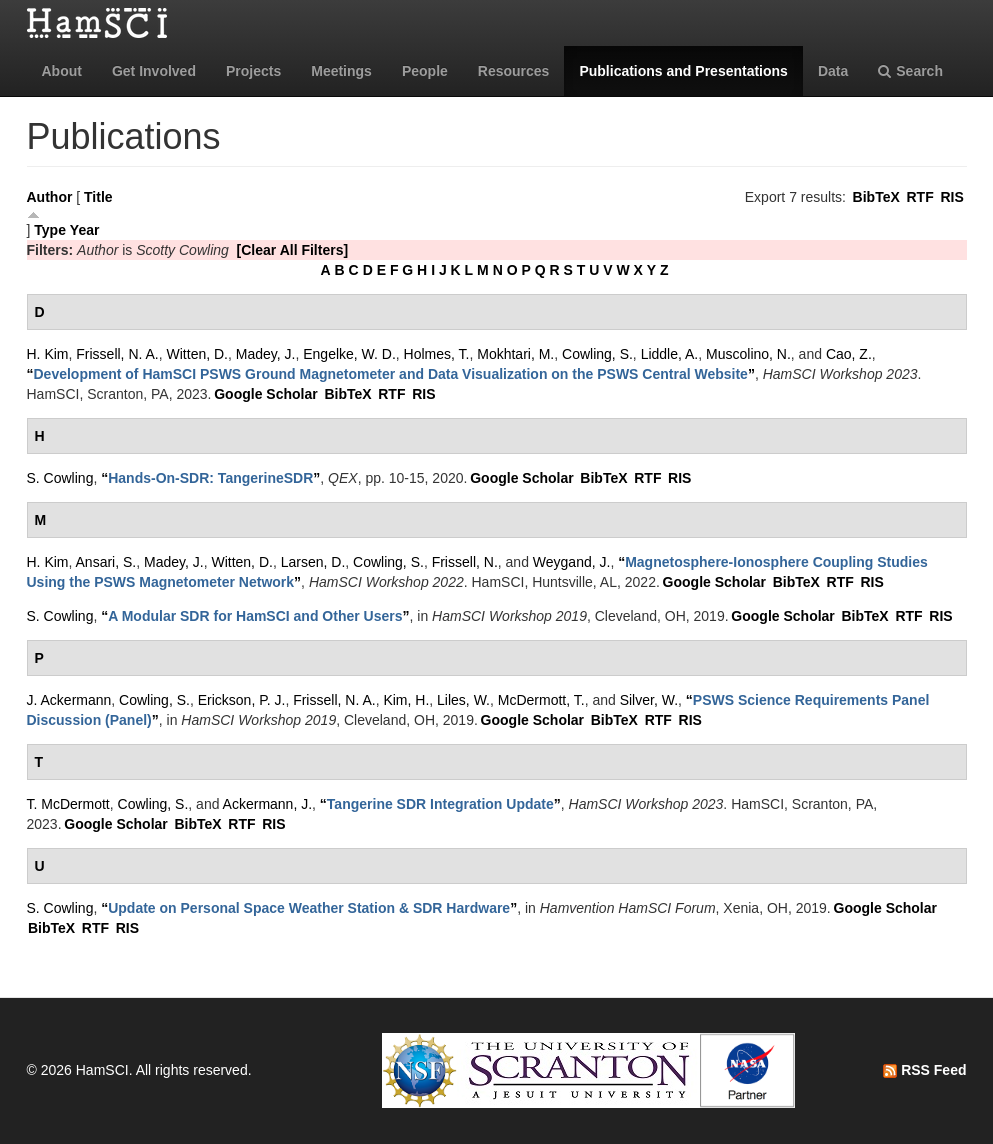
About (62, 71)
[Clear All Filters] (293, 250)
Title (98, 197)
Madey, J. (266, 354)
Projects (253, 71)
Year (85, 230)
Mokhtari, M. (515, 354)
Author (50, 197)
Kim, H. (406, 700)
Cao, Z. (849, 354)
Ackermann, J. (267, 804)
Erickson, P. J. (242, 700)
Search (910, 71)
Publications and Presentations (683, 71)
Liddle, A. (670, 354)
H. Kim (48, 354)
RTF (919, 197)
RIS (951, 197)
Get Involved (154, 71)
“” (391, 374)
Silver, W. (649, 700)
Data (833, 71)
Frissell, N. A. (117, 354)
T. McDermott (68, 804)
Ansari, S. (106, 562)
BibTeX (876, 197)
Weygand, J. (572, 562)
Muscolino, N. (748, 354)
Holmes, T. (437, 354)
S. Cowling (60, 478)
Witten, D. (197, 354)
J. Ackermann (69, 700)
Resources (514, 71)
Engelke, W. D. (349, 354)
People (425, 71)
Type (50, 230)
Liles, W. (463, 700)
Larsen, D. (313, 562)
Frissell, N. (465, 562)
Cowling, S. (597, 354)
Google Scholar (265, 394)
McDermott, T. (541, 700)
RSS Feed (924, 1070)
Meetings (341, 71)
